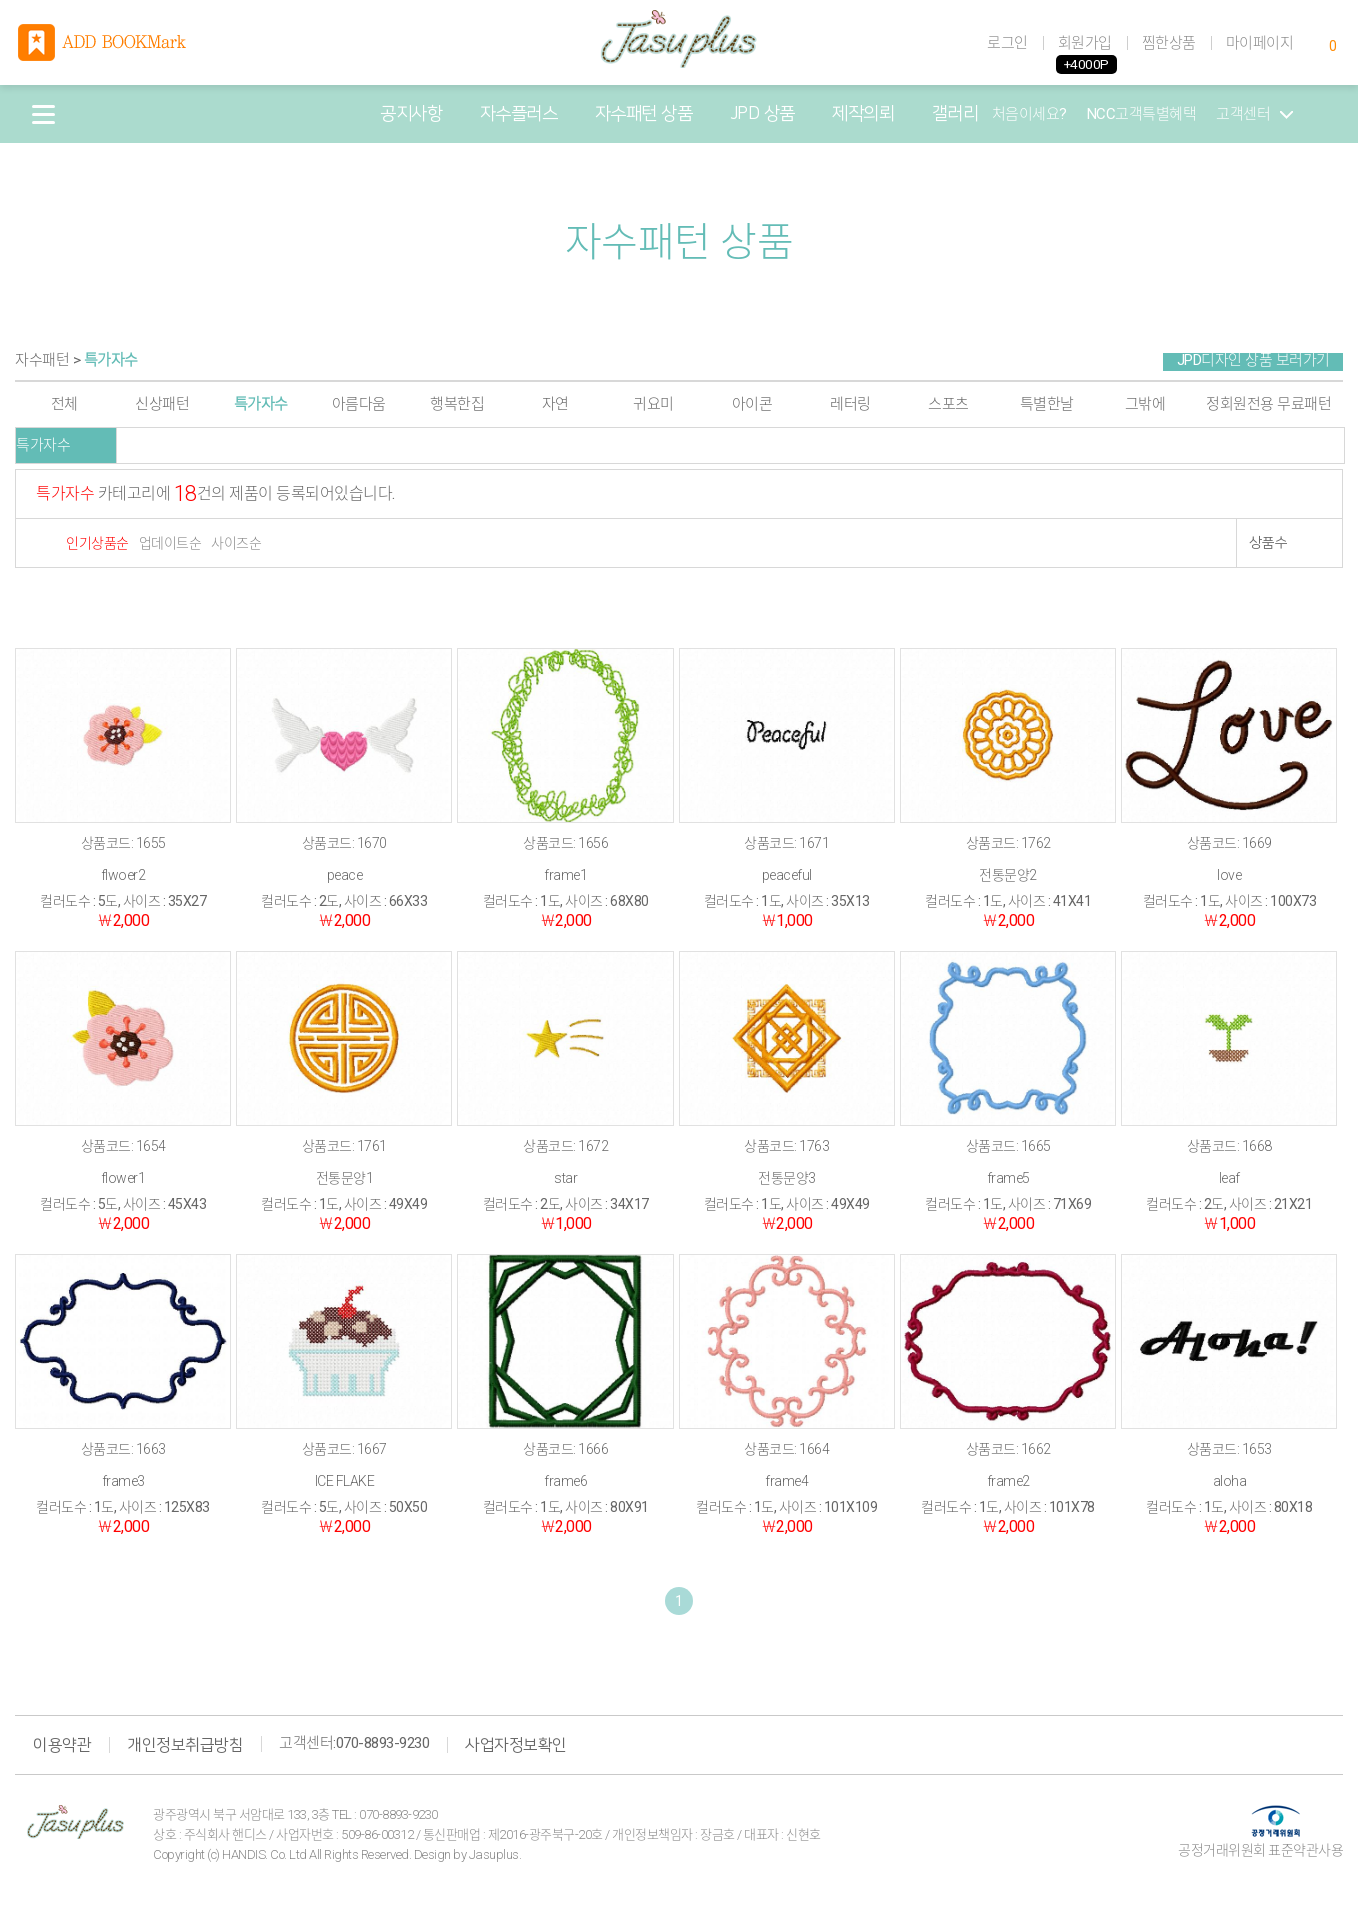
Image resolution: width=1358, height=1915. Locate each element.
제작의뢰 (863, 114)
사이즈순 (236, 543)
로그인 (1007, 43)
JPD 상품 (762, 114)
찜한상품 (1169, 43)
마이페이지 (1260, 43)
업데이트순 (170, 543)
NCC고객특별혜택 (1142, 114)
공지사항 (411, 114)
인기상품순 (97, 543)
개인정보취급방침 (185, 1745)
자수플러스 (519, 114)
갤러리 (955, 114)
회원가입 (1085, 43)
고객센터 (1254, 114)
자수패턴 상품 (644, 114)
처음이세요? (1029, 114)
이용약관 (62, 1745)
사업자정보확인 (516, 1745)
